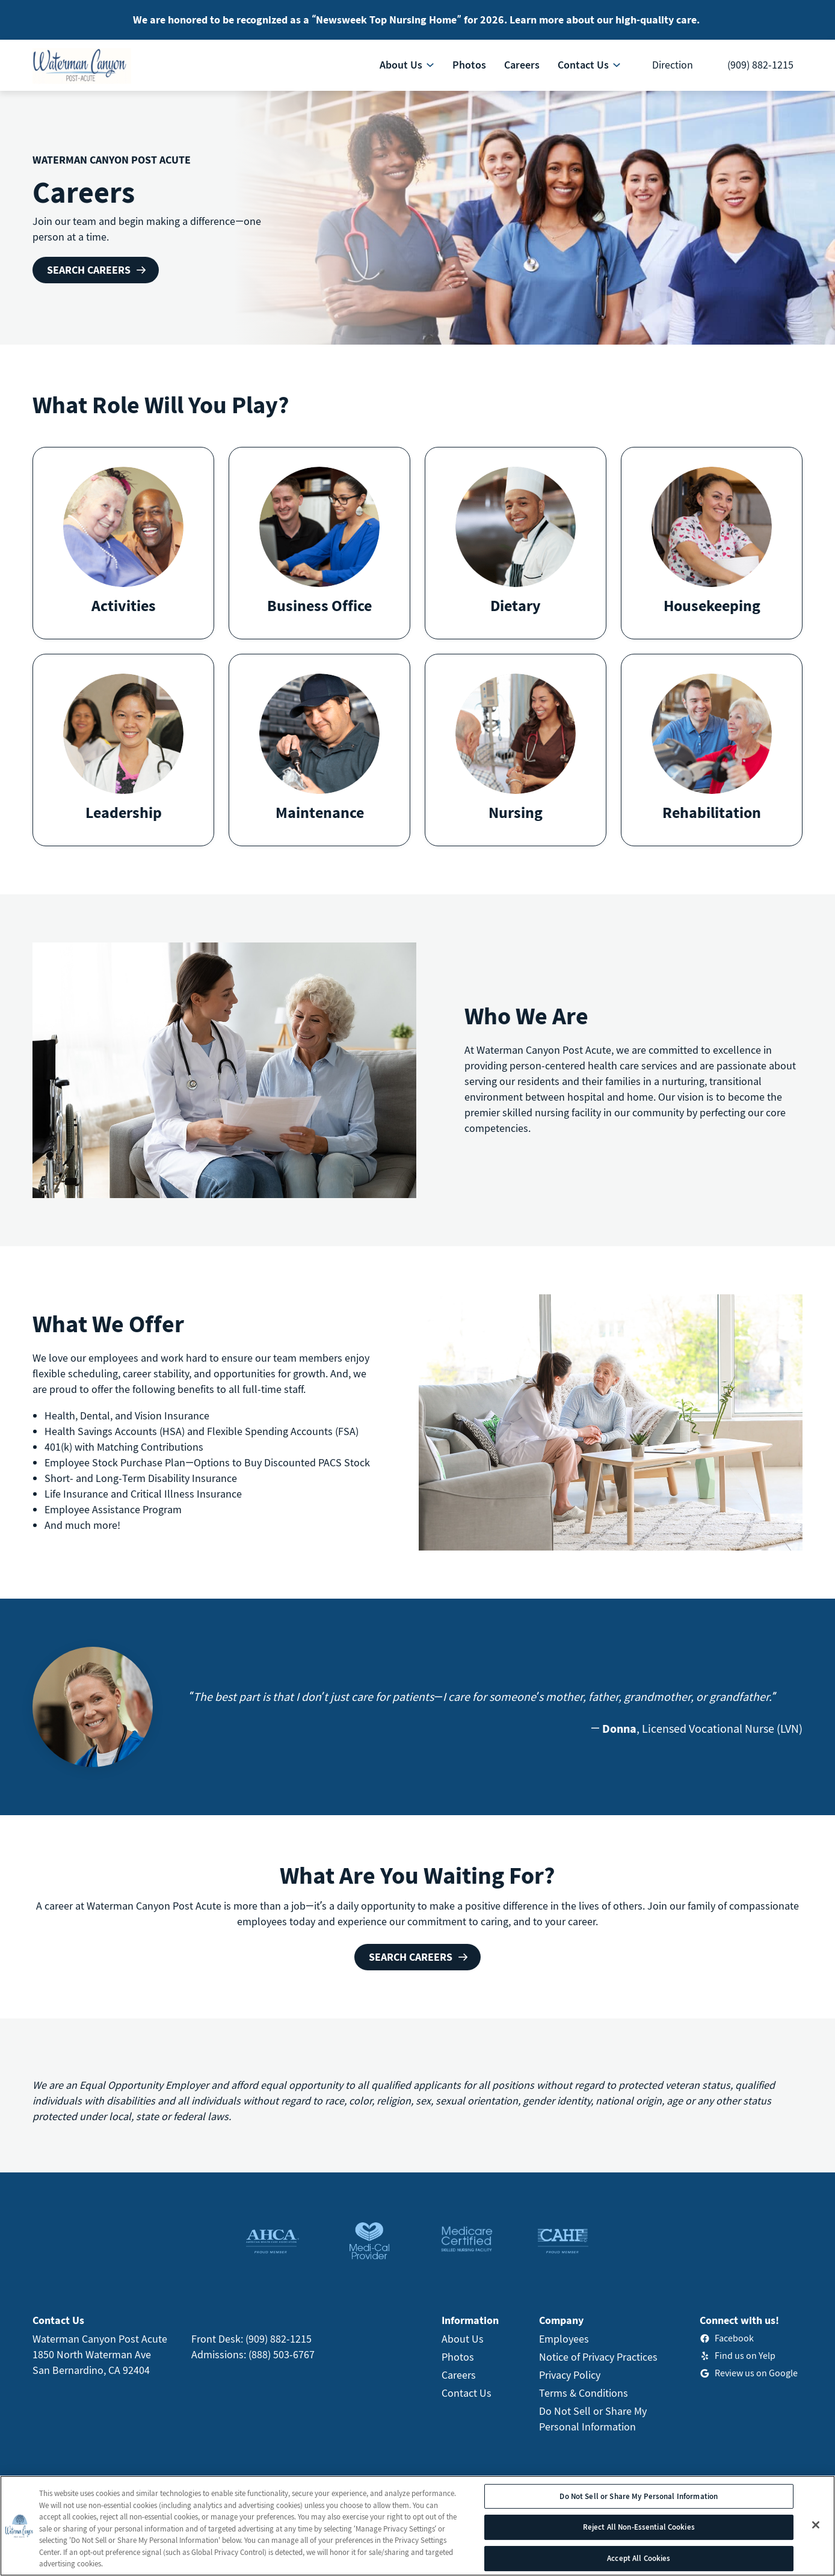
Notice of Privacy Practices (598, 2357)
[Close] (816, 2525)
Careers (459, 2375)
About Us (463, 2339)
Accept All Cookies (638, 2558)
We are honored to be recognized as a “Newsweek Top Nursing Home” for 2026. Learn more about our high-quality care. (416, 19)
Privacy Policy (569, 2375)
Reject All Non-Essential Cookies (639, 2527)
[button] (123, 543)
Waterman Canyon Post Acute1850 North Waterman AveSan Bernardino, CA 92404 (99, 2354)
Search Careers (89, 270)
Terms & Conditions (583, 2393)
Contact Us (466, 2393)
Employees (564, 2339)
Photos (458, 2357)
